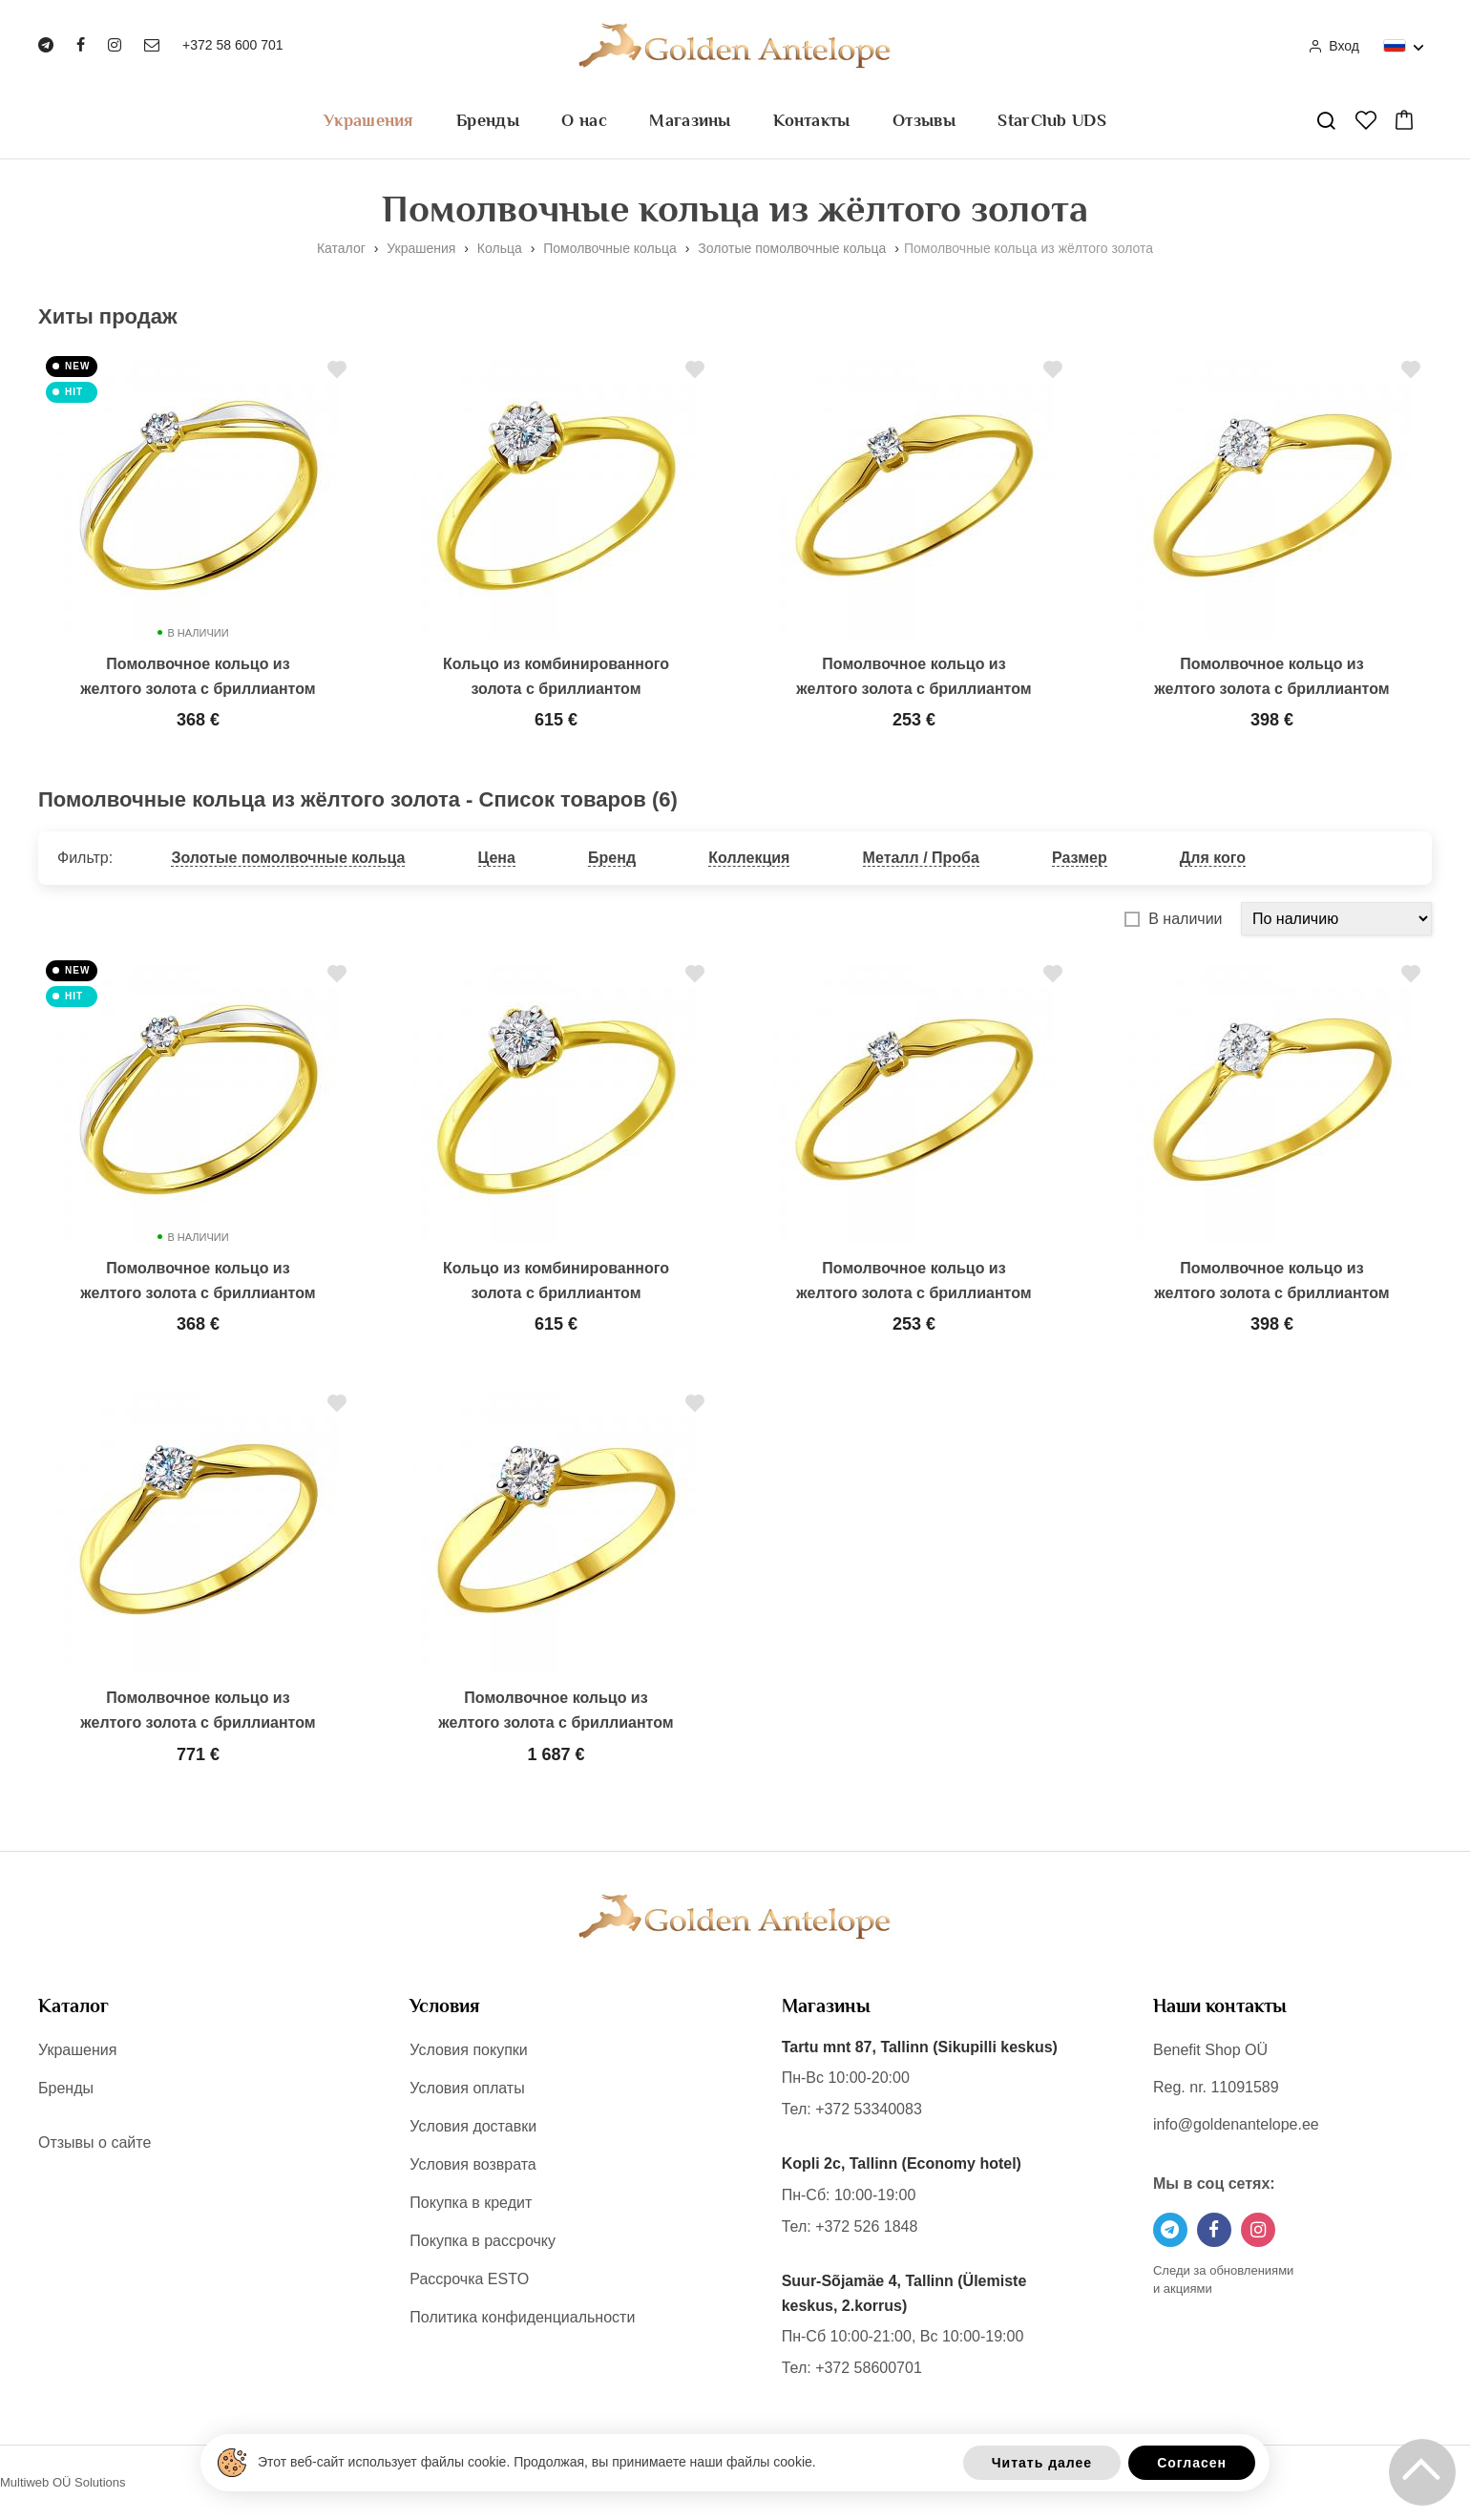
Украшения (369, 120)
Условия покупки (468, 2050)
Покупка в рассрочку (483, 2241)
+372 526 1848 (866, 2226)
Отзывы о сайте (94, 2142)
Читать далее (1042, 2462)
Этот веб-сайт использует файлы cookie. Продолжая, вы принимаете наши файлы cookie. (537, 2461)
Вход (1333, 45)
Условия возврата (473, 2164)
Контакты (811, 120)
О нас (584, 120)
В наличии (1185, 919)
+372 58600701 (868, 2368)
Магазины (689, 120)
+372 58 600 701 (233, 44)
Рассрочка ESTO (469, 2279)
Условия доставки (473, 2126)
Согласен (1192, 2462)
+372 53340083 (868, 2109)
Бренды (487, 120)
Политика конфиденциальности (522, 2317)
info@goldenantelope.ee (1236, 2124)
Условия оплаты (467, 2088)
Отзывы (924, 120)
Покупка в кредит (471, 2202)
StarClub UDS (1052, 120)
